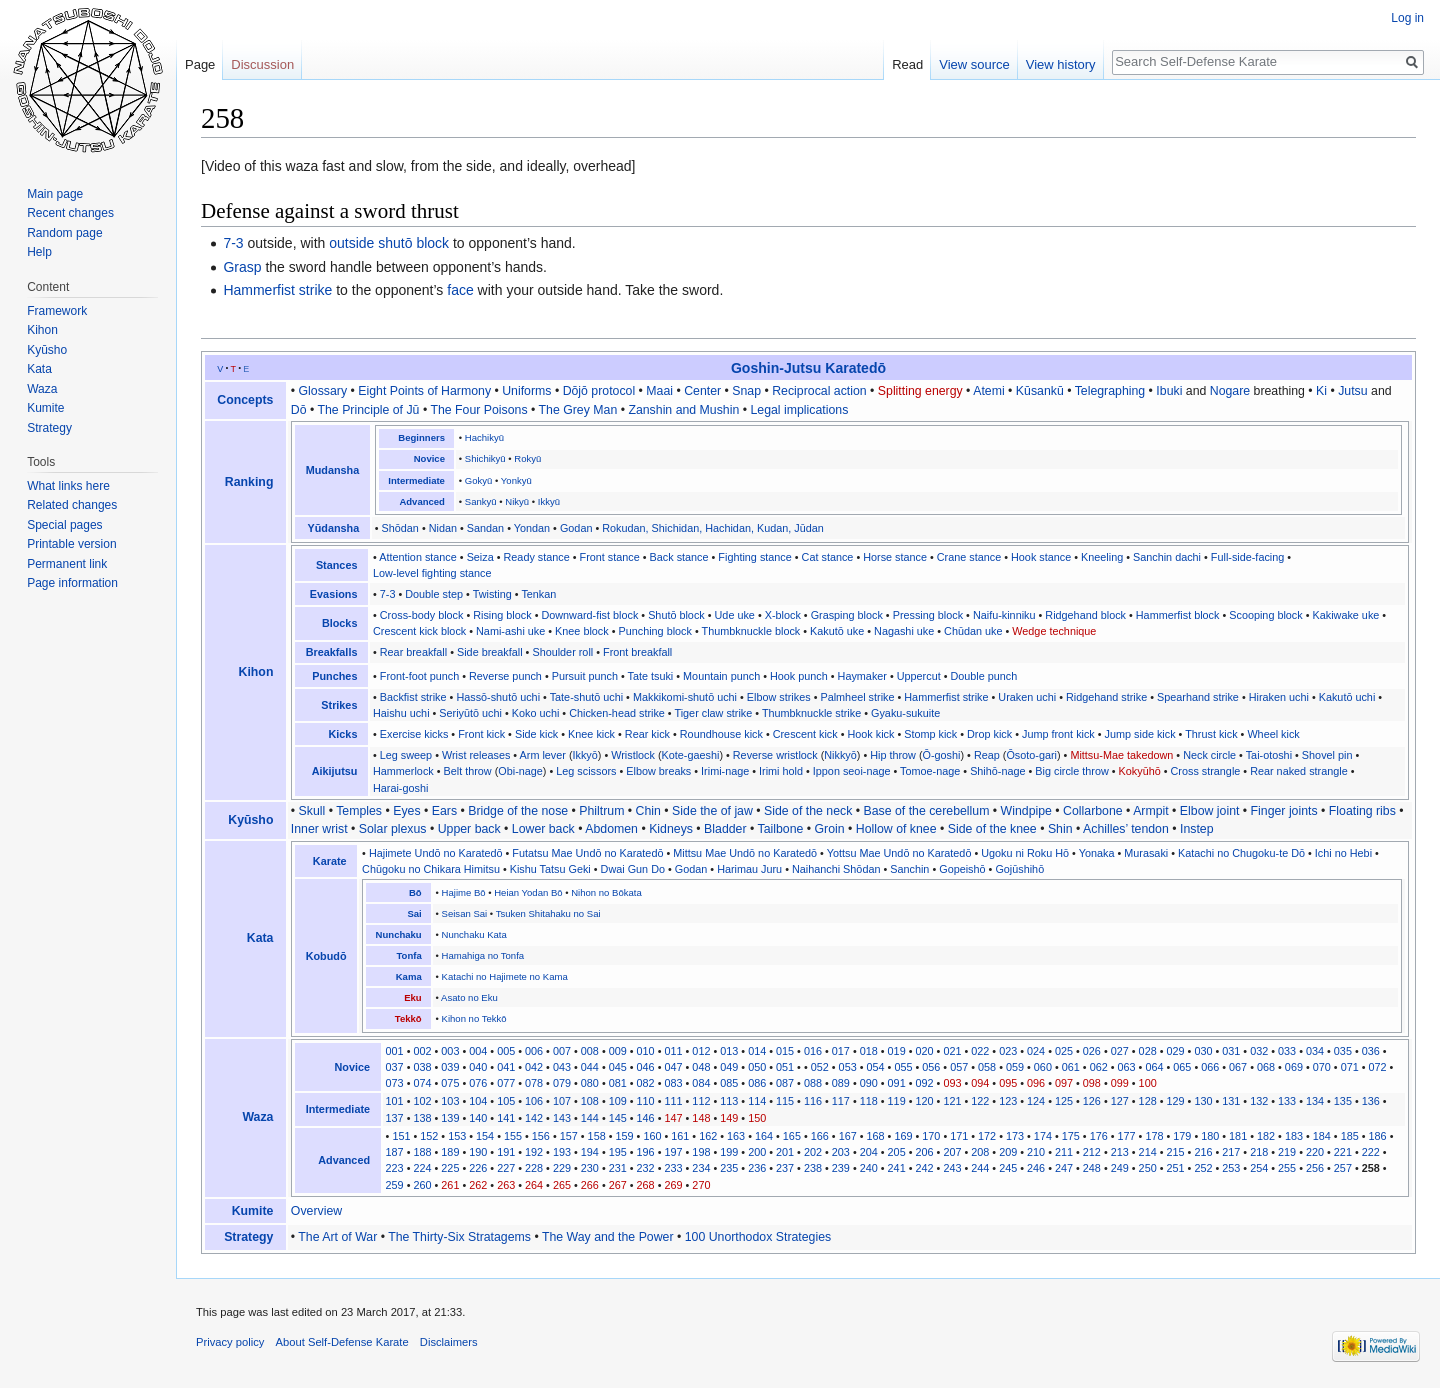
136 (1371, 1101)
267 (618, 1185)
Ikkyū (549, 501)
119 (897, 1101)
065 (1182, 1067)
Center (702, 391)
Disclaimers (449, 1342)
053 (848, 1067)
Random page (64, 233)
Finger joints (1284, 811)
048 (701, 1067)
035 (1343, 1051)
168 (876, 1136)
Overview (316, 1211)
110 (646, 1101)
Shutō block (676, 615)
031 (1231, 1051)
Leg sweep (406, 755)
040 (478, 1067)
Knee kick (591, 734)
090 (869, 1083)
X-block (783, 615)
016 (813, 1051)
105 (506, 1101)
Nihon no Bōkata (606, 892)
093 (952, 1083)
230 (590, 1168)
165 (792, 1136)
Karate (330, 861)
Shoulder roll (562, 652)
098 (1092, 1083)
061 (1071, 1067)
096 (1036, 1083)
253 (1231, 1168)
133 (1287, 1101)
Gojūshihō (1019, 869)
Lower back (543, 829)
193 (562, 1152)
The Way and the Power (608, 1237)
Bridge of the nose (518, 811)
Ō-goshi (942, 755)
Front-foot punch (419, 676)
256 (1315, 1168)
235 (729, 1168)
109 (618, 1101)
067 (1238, 1067)
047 (673, 1067)
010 (646, 1051)
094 (980, 1083)
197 (673, 1152)
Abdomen (611, 829)
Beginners (421, 437)
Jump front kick (1058, 734)
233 (673, 1168)
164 (764, 1136)
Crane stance (969, 557)
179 (1182, 1136)
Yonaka (1097, 853)
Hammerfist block (1178, 615)
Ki (1321, 391)
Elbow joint (1210, 811)
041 (506, 1067)
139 (450, 1118)
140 (478, 1118)
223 (395, 1168)
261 (450, 1185)
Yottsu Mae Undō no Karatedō (899, 853)
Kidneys (671, 829)
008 (590, 1051)
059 (1015, 1067)
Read (907, 64)
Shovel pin (1327, 755)
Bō (415, 892)
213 (1120, 1152)
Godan (576, 528)
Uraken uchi (1027, 697)
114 (757, 1101)
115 (785, 1101)
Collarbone (1093, 811)
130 (1203, 1101)
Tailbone (781, 829)
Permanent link (67, 564)
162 (708, 1136)
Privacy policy (230, 1342)
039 (450, 1067)
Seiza (480, 557)
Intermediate (416, 480)
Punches (334, 676)
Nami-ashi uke (510, 631)
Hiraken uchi (1279, 697)
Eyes (406, 811)
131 (1231, 1101)
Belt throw (468, 771)
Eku (412, 997)
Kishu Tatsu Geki (550, 869)
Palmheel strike (857, 697)
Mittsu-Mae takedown (1121, 755)
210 (1036, 1152)
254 (1259, 1168)
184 (1322, 1136)
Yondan (532, 528)
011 (673, 1051)
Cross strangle (1206, 771)
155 (513, 1136)
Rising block (502, 615)
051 (785, 1067)
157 (569, 1136)
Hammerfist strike (277, 290)
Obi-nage (520, 771)
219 (1287, 1152)
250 (1148, 1168)
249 (1120, 1168)
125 (1064, 1101)
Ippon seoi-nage (852, 771)
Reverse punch (505, 676)
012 (701, 1051)
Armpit (1151, 811)
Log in (1407, 18)
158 (597, 1136)
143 (562, 1118)
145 (618, 1118)
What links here (68, 486)
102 (422, 1101)
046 (646, 1067)
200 (757, 1152)
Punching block (654, 631)
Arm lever (543, 755)
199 (729, 1152)
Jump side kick (1140, 734)
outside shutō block (389, 243)
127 (1120, 1101)
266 (590, 1185)
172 (987, 1136)
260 (422, 1185)
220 (1315, 1152)
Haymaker (862, 676)
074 (422, 1083)
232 (646, 1168)
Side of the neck (808, 811)
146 (646, 1118)
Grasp (242, 267)
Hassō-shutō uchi (498, 697)
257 (1343, 1168)
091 (897, 1083)
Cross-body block (422, 615)
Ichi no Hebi (1343, 853)
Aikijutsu (335, 771)
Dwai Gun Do (633, 869)
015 (785, 1051)
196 (646, 1152)
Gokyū (479, 480)
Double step (434, 594)
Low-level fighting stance (432, 573)
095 (1008, 1083)
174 (1043, 1136)
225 (450, 1168)
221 (1343, 1152)
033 (1287, 1051)
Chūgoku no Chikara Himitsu (431, 869)
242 (924, 1168)
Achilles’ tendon (1126, 829)
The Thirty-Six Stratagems (459, 1237)
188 (422, 1152)
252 (1203, 1168)
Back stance (679, 557)
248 (1092, 1168)
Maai (659, 391)
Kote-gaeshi (691, 755)
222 (1371, 1152)
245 (1008, 1168)
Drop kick (989, 734)
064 (1154, 1067)
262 (478, 1185)
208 (980, 1152)
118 (869, 1101)
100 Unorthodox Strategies (758, 1237)
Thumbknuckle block (751, 631)
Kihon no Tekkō (474, 1018)
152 (429, 1136)
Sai (414, 913)
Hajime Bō (464, 892)
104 (478, 1101)
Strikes (339, 705)
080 (590, 1083)
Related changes (72, 505)
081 (618, 1083)
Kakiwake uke (1346, 615)
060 (1043, 1067)
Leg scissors (586, 771)
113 (729, 1101)
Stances (337, 565)
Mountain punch (721, 676)
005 (506, 1051)
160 (652, 1136)
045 (618, 1067)
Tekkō (408, 1018)
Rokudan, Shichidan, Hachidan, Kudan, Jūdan (713, 528)
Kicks (343, 734)
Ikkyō (585, 755)
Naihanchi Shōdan (836, 869)
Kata (260, 938)
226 (478, 1168)
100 (1148, 1083)
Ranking (249, 482)
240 (869, 1168)
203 (841, 1152)
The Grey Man (578, 410)
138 (422, 1118)
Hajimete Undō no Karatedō (436, 853)
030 (1203, 1051)
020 (924, 1051)
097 (1064, 1083)
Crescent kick (805, 734)
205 (897, 1152)
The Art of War (337, 1237)
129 (1176, 1101)
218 (1259, 1152)
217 (1231, 1152)
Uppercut (919, 676)
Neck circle (1209, 755)
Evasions (334, 594)
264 (534, 1185)
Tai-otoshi (1269, 755)
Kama (409, 976)
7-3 (233, 243)
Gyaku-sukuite (905, 713)
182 (1266, 1136)
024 (1036, 1051)
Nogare (1230, 391)
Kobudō (326, 956)
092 (924, 1083)
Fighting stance (754, 557)
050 (757, 1067)
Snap (746, 391)
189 (450, 1152)
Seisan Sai (465, 913)
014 (757, 1051)
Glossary (323, 391)
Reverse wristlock (775, 755)
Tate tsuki (651, 676)
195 (618, 1152)
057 (959, 1067)
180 (1210, 1136)
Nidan (443, 528)
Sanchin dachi (1167, 557)
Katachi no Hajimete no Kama (505, 976)
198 (701, 1152)
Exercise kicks (414, 734)
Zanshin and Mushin (683, 410)
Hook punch (799, 676)
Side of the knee (992, 829)
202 (813, 1152)
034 (1315, 1051)
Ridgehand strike (1106, 697)
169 (903, 1136)
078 (534, 1083)
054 (876, 1067)
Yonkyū (516, 480)
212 (1092, 1152)
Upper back (469, 829)
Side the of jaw (712, 811)
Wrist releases (476, 755)
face (460, 290)
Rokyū (527, 458)
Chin (648, 811)
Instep (1197, 829)
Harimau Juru (749, 869)
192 (534, 1152)
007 (562, 1051)
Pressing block (928, 615)
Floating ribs (1362, 811)
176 (1099, 1136)
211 (1064, 1152)
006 (534, 1051)
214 (1148, 1152)
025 (1064, 1051)
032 (1259, 1051)
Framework (57, 311)
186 (1378, 1136)
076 (478, 1083)
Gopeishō (962, 869)
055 (903, 1067)
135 (1343, 1101)
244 (980, 1168)
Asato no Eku (469, 997)
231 (618, 1168)
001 (395, 1051)
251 (1176, 1168)
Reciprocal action (819, 391)
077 (506, 1083)
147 (673, 1118)
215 (1176, 1152)
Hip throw (893, 755)
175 (1071, 1136)
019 (897, 1051)
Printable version (71, 544)
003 (450, 1051)
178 (1154, 1136)
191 (506, 1152)
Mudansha (333, 470)
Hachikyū (484, 437)
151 (401, 1136)
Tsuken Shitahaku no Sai (548, 913)
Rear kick (647, 734)
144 (590, 1118)
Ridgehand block (1085, 615)
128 (1148, 1101)
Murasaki (1146, 853)
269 (673, 1185)
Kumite (253, 1211)
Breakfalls (332, 652)
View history (1061, 64)
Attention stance (418, 557)
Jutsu (1352, 391)
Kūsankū (1040, 391)
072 (1378, 1067)
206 (924, 1152)
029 (1176, 1051)
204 (869, 1152)
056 (931, 1067)
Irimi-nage (725, 771)
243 (952, 1168)
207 (952, 1152)
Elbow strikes (779, 697)
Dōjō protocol (599, 391)
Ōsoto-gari (1031, 755)
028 (1148, 1051)
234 (701, 1168)
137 (395, 1118)
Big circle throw (1071, 771)
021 (952, 1051)
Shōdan (400, 528)
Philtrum (601, 811)
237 (785, 1168)
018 (869, 1051)
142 (534, 1118)
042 (534, 1067)
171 (959, 1136)
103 (450, 1101)
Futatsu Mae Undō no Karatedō (587, 853)
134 (1315, 1101)
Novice (429, 458)
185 (1350, 1136)
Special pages (64, 525)
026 (1092, 1051)
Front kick (481, 734)
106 (534, 1101)
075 (450, 1083)
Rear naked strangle (1299, 771)
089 (841, 1083)
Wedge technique (1054, 631)
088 (813, 1083)
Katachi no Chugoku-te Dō (1241, 853)
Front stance (610, 557)
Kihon (256, 672)
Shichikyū (485, 458)
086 (757, 1083)
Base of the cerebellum (926, 811)
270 (701, 1185)
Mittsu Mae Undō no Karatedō (745, 853)
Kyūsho (250, 820)
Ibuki (1169, 391)
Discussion (262, 64)
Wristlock (633, 755)
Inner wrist (319, 829)
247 (1064, 1168)
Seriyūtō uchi (470, 713)
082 (646, 1083)
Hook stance (1041, 557)
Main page (55, 194)
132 (1259, 1101)
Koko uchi (536, 713)
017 (841, 1051)
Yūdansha (333, 528)
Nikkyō (840, 755)
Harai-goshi (400, 788)
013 (729, 1051)
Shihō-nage (997, 771)
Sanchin (909, 869)
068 (1266, 1067)
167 (848, 1136)
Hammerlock (403, 771)
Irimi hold (781, 771)
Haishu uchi (401, 713)
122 (980, 1101)
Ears (444, 811)
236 (757, 1168)
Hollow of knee (896, 829)
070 (1322, 1067)
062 (1099, 1067)
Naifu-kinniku (1004, 615)
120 (924, 1101)
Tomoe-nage (930, 771)
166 (820, 1136)
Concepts (245, 400)
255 (1287, 1168)
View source (974, 64)
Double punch (983, 676)
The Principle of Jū (369, 410)
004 (478, 1051)
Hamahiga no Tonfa (483, 955)
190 (478, 1152)
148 (701, 1118)
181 (1238, 1136)
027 (1120, 1051)
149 (729, 1118)
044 (590, 1067)
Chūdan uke (973, 631)
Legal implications (799, 410)
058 (987, 1067)
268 (646, 1185)
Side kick (536, 734)
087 (785, 1083)
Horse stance (895, 557)
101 (395, 1101)
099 (1120, 1083)
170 (931, 1136)
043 (562, 1067)
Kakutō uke (837, 631)
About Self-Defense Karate (342, 1342)
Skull (312, 811)
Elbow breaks (658, 771)
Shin (1060, 829)
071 (1350, 1067)
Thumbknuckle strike (811, 713)
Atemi (988, 391)
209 (1008, 1152)
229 (562, 1168)
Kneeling (1102, 557)
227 (506, 1168)
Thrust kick (1211, 734)
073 (395, 1083)
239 (841, 1168)
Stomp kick (930, 734)
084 (701, 1083)
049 (729, 1067)
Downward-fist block (589, 615)
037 (395, 1067)
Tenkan (538, 594)
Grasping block (847, 615)
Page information (72, 583)
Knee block (582, 631)
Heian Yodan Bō (528, 892)
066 (1210, 1067)
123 (1008, 1101)
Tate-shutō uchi (586, 697)
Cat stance (828, 557)
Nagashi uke (904, 631)
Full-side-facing (1247, 557)
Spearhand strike (1198, 697)
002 (422, 1051)
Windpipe (1026, 811)
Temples (359, 811)
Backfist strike (413, 697)
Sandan (485, 528)
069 (1294, 1067)
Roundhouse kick (721, 734)
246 (1036, 1168)
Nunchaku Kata (474, 934)
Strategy (248, 1237)
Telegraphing (1110, 391)
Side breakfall (490, 652)
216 (1203, 1152)
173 (1015, 1136)
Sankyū (481, 501)
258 (1371, 1168)
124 (1036, 1101)
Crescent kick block (419, 631)
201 (785, 1152)
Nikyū (517, 501)
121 (952, 1101)
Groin (830, 829)
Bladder (725, 829)
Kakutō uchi (1347, 697)
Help (39, 252)
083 (673, 1083)
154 (485, 1136)
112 (701, 1101)
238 (813, 1168)
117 (841, 1101)
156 (541, 1136)
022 (980, 1051)
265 (562, 1185)
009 (618, 1051)
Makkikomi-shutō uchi (685, 697)
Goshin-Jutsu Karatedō (808, 368)
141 (506, 1118)
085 (729, 1083)
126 (1092, 1101)
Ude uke (735, 615)
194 (590, 1152)
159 (625, 1136)
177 (1127, 1136)
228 (534, 1168)
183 (1294, 1136)
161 (680, 1136)
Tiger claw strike (713, 713)
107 (562, 1101)
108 (590, 1101)
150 (757, 1118)
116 (813, 1101)
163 (736, 1136)
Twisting (492, 594)
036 (1371, 1051)
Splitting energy (920, 391)
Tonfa (408, 955)
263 (506, 1185)
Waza (257, 1117)
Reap (987, 755)
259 (395, 1185)
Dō (299, 410)
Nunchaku (399, 934)
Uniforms (526, 391)
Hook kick (871, 734)
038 (422, 1067)
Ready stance (537, 557)
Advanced (422, 501)
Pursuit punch (585, 676)
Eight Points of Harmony (424, 391)
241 (897, 1168)
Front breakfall (637, 652)
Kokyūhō (1140, 771)
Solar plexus (393, 829)
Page (200, 64)
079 (562, 1083)
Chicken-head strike (617, 713)
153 (457, 1136)
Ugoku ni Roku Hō (1025, 853)
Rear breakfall (413, 652)
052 (820, 1067)
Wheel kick (1273, 734)
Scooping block (1265, 615)
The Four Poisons (478, 410)
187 (395, 1152)
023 (1008, 1051)
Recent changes (70, 213)
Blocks (340, 623)
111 (673, 1101)
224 (422, 1168)
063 (1127, 1067)
